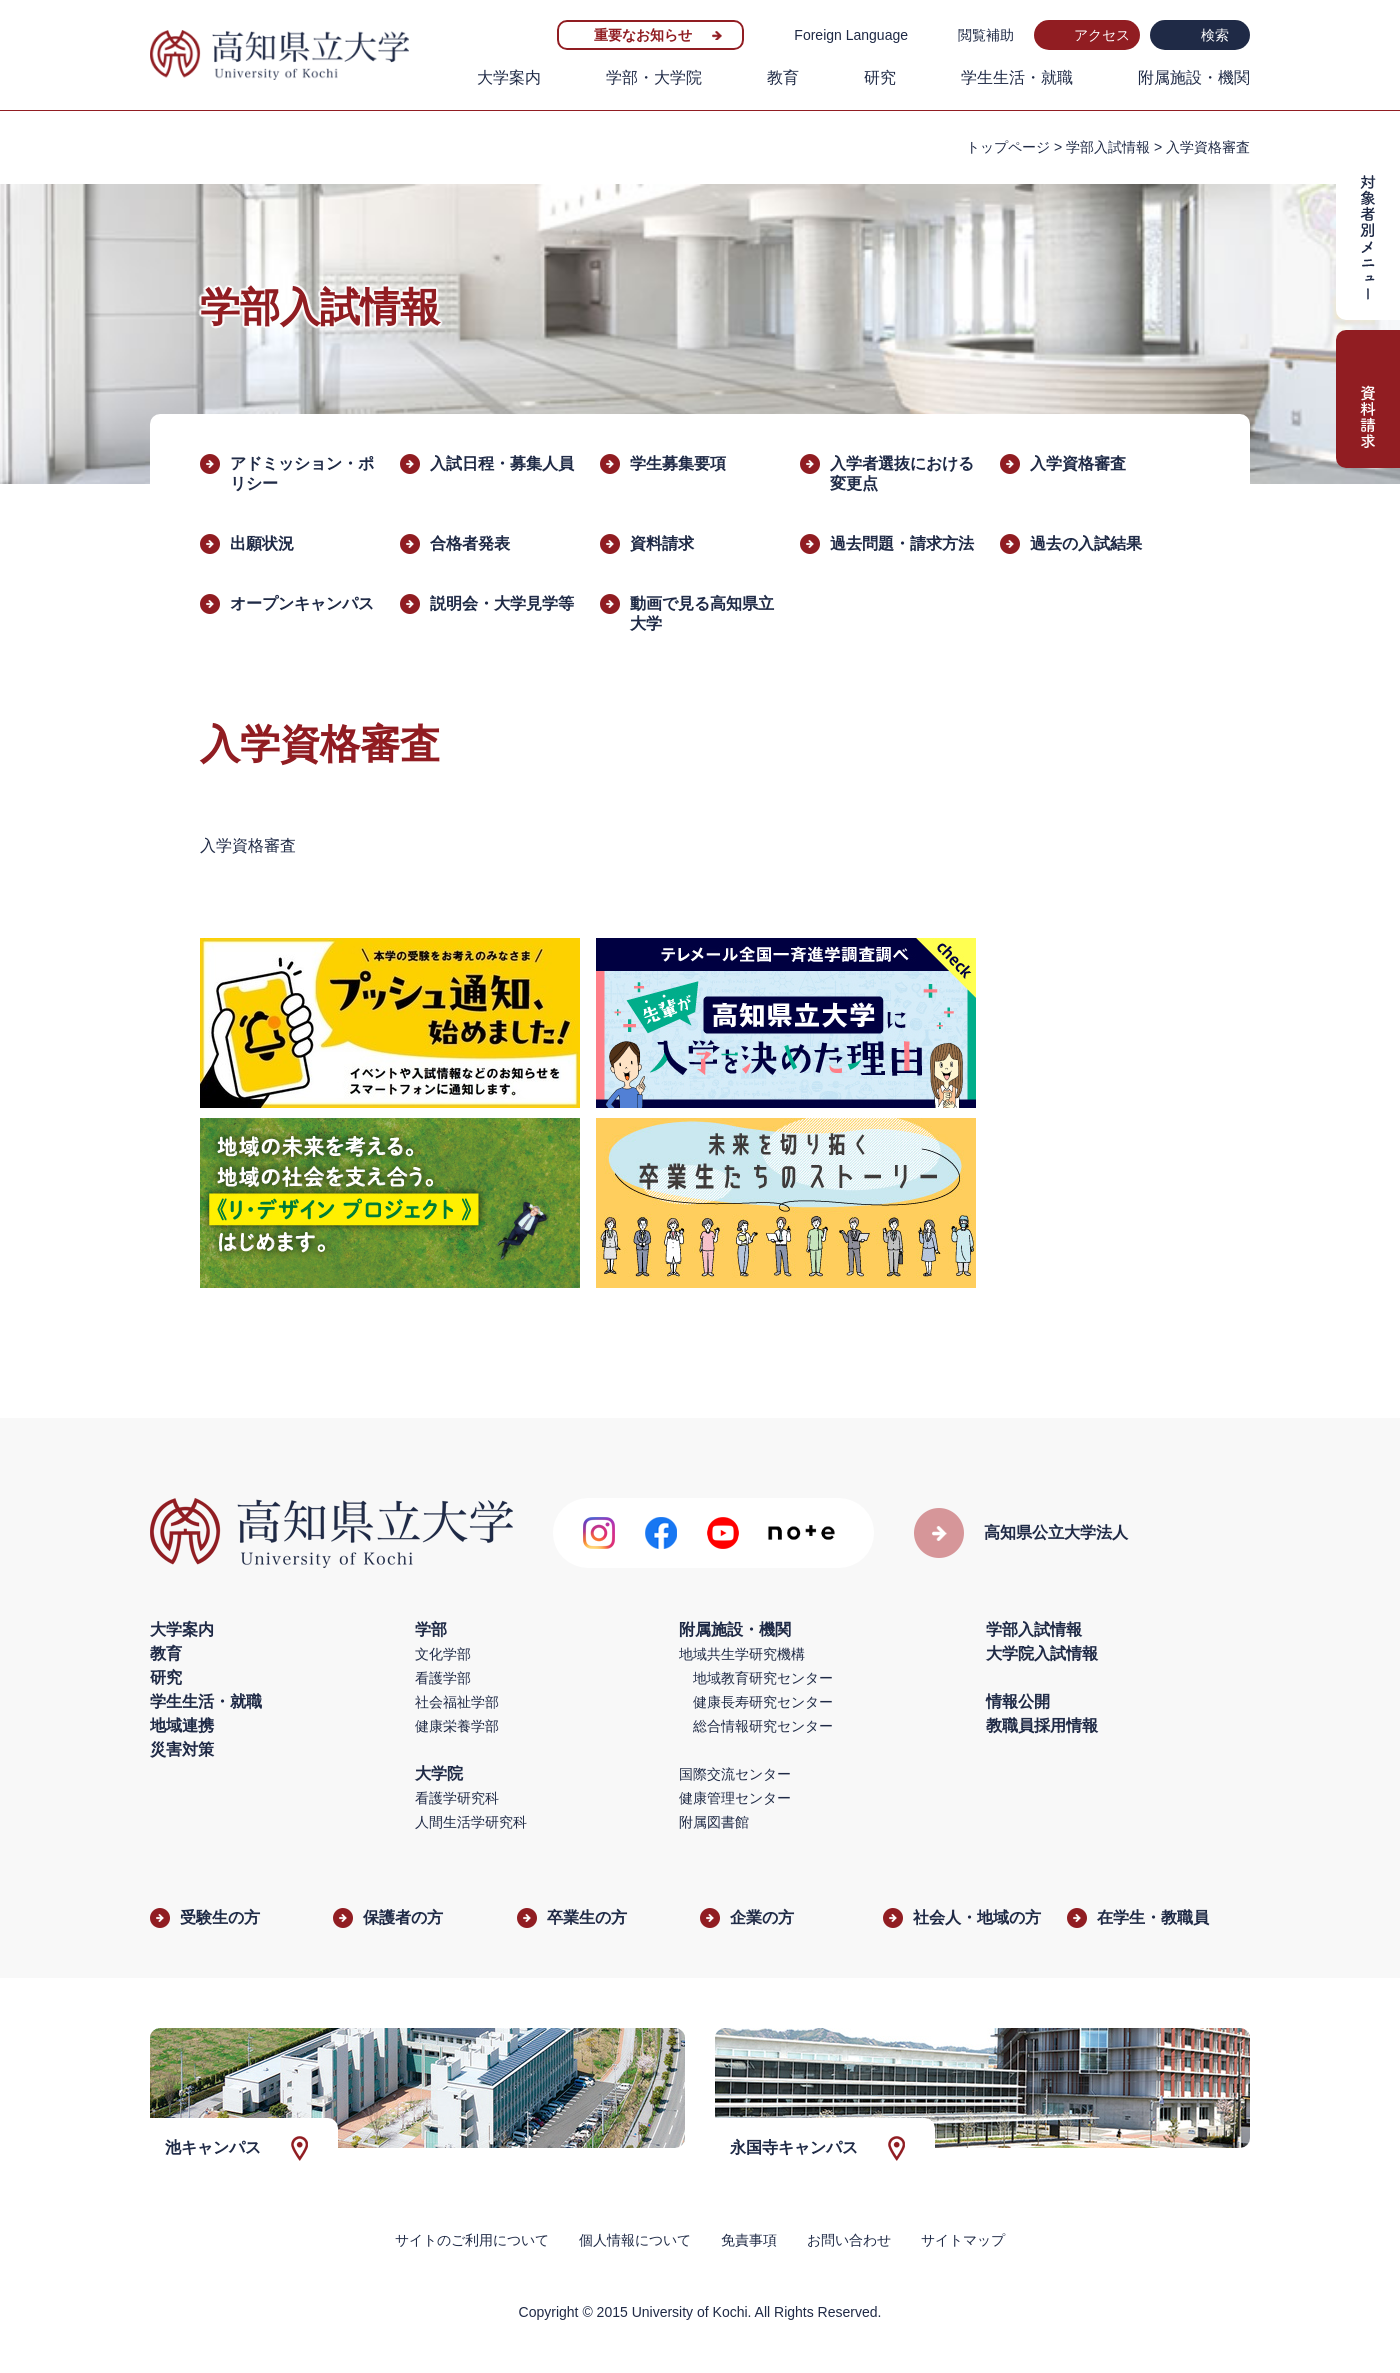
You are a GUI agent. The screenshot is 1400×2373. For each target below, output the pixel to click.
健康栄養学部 (457, 1726)
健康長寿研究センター (763, 1702)
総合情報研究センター (763, 1726)
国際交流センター (735, 1774)
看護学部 (443, 1678)
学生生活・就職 (1017, 77)
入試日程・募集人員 (502, 463)
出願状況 (262, 543)
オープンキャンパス (302, 603)
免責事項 (749, 2240)
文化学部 (443, 1654)
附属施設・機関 (1194, 77)
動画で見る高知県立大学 (702, 613)
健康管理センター (735, 1798)
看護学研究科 (457, 1798)
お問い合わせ (849, 2240)
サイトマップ (963, 2240)
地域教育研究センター (763, 1678)
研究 (880, 77)
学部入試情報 (1108, 147)
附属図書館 (714, 1822)
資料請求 (662, 543)
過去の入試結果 (1086, 543)
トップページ (1008, 147)
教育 (783, 77)
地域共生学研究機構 (742, 1654)
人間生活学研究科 (471, 1822)
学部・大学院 (654, 77)
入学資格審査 (1078, 463)
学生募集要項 (678, 463)
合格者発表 (470, 543)
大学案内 (509, 77)
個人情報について (635, 2240)
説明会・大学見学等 (502, 603)
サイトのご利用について (472, 2240)
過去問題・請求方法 (902, 543)
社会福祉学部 (457, 1702)
